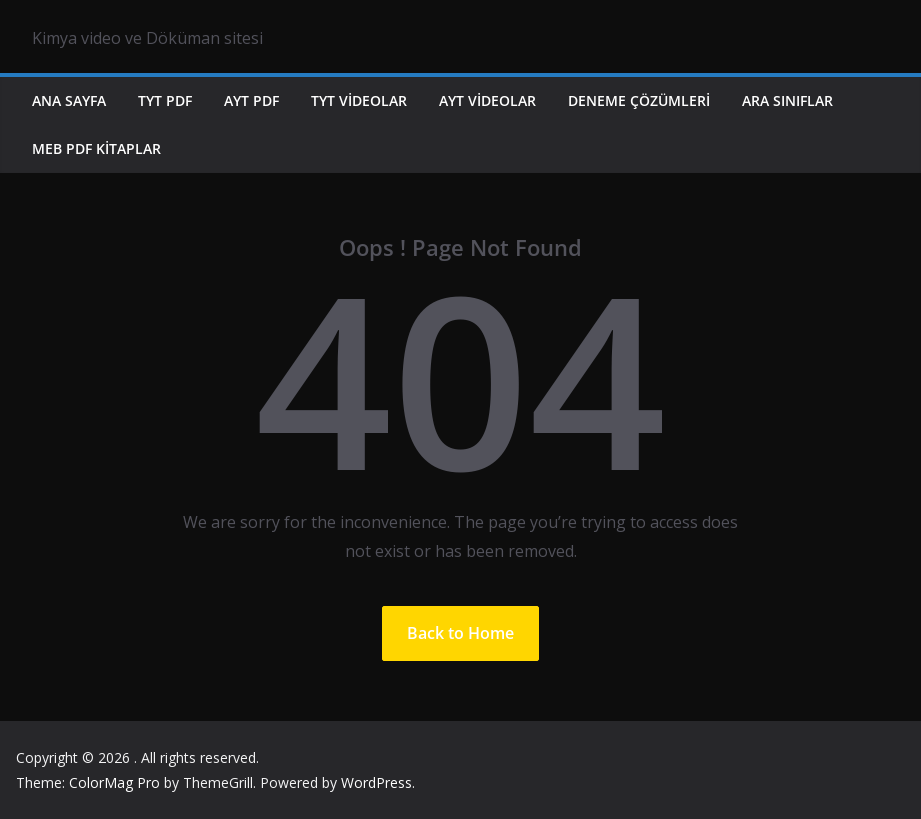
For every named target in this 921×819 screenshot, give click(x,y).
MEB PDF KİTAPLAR (96, 148)
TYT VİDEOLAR (359, 100)
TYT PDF (165, 100)
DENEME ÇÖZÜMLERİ (639, 100)
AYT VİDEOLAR (487, 100)
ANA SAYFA (69, 100)
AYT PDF (251, 100)
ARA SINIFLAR (787, 100)
